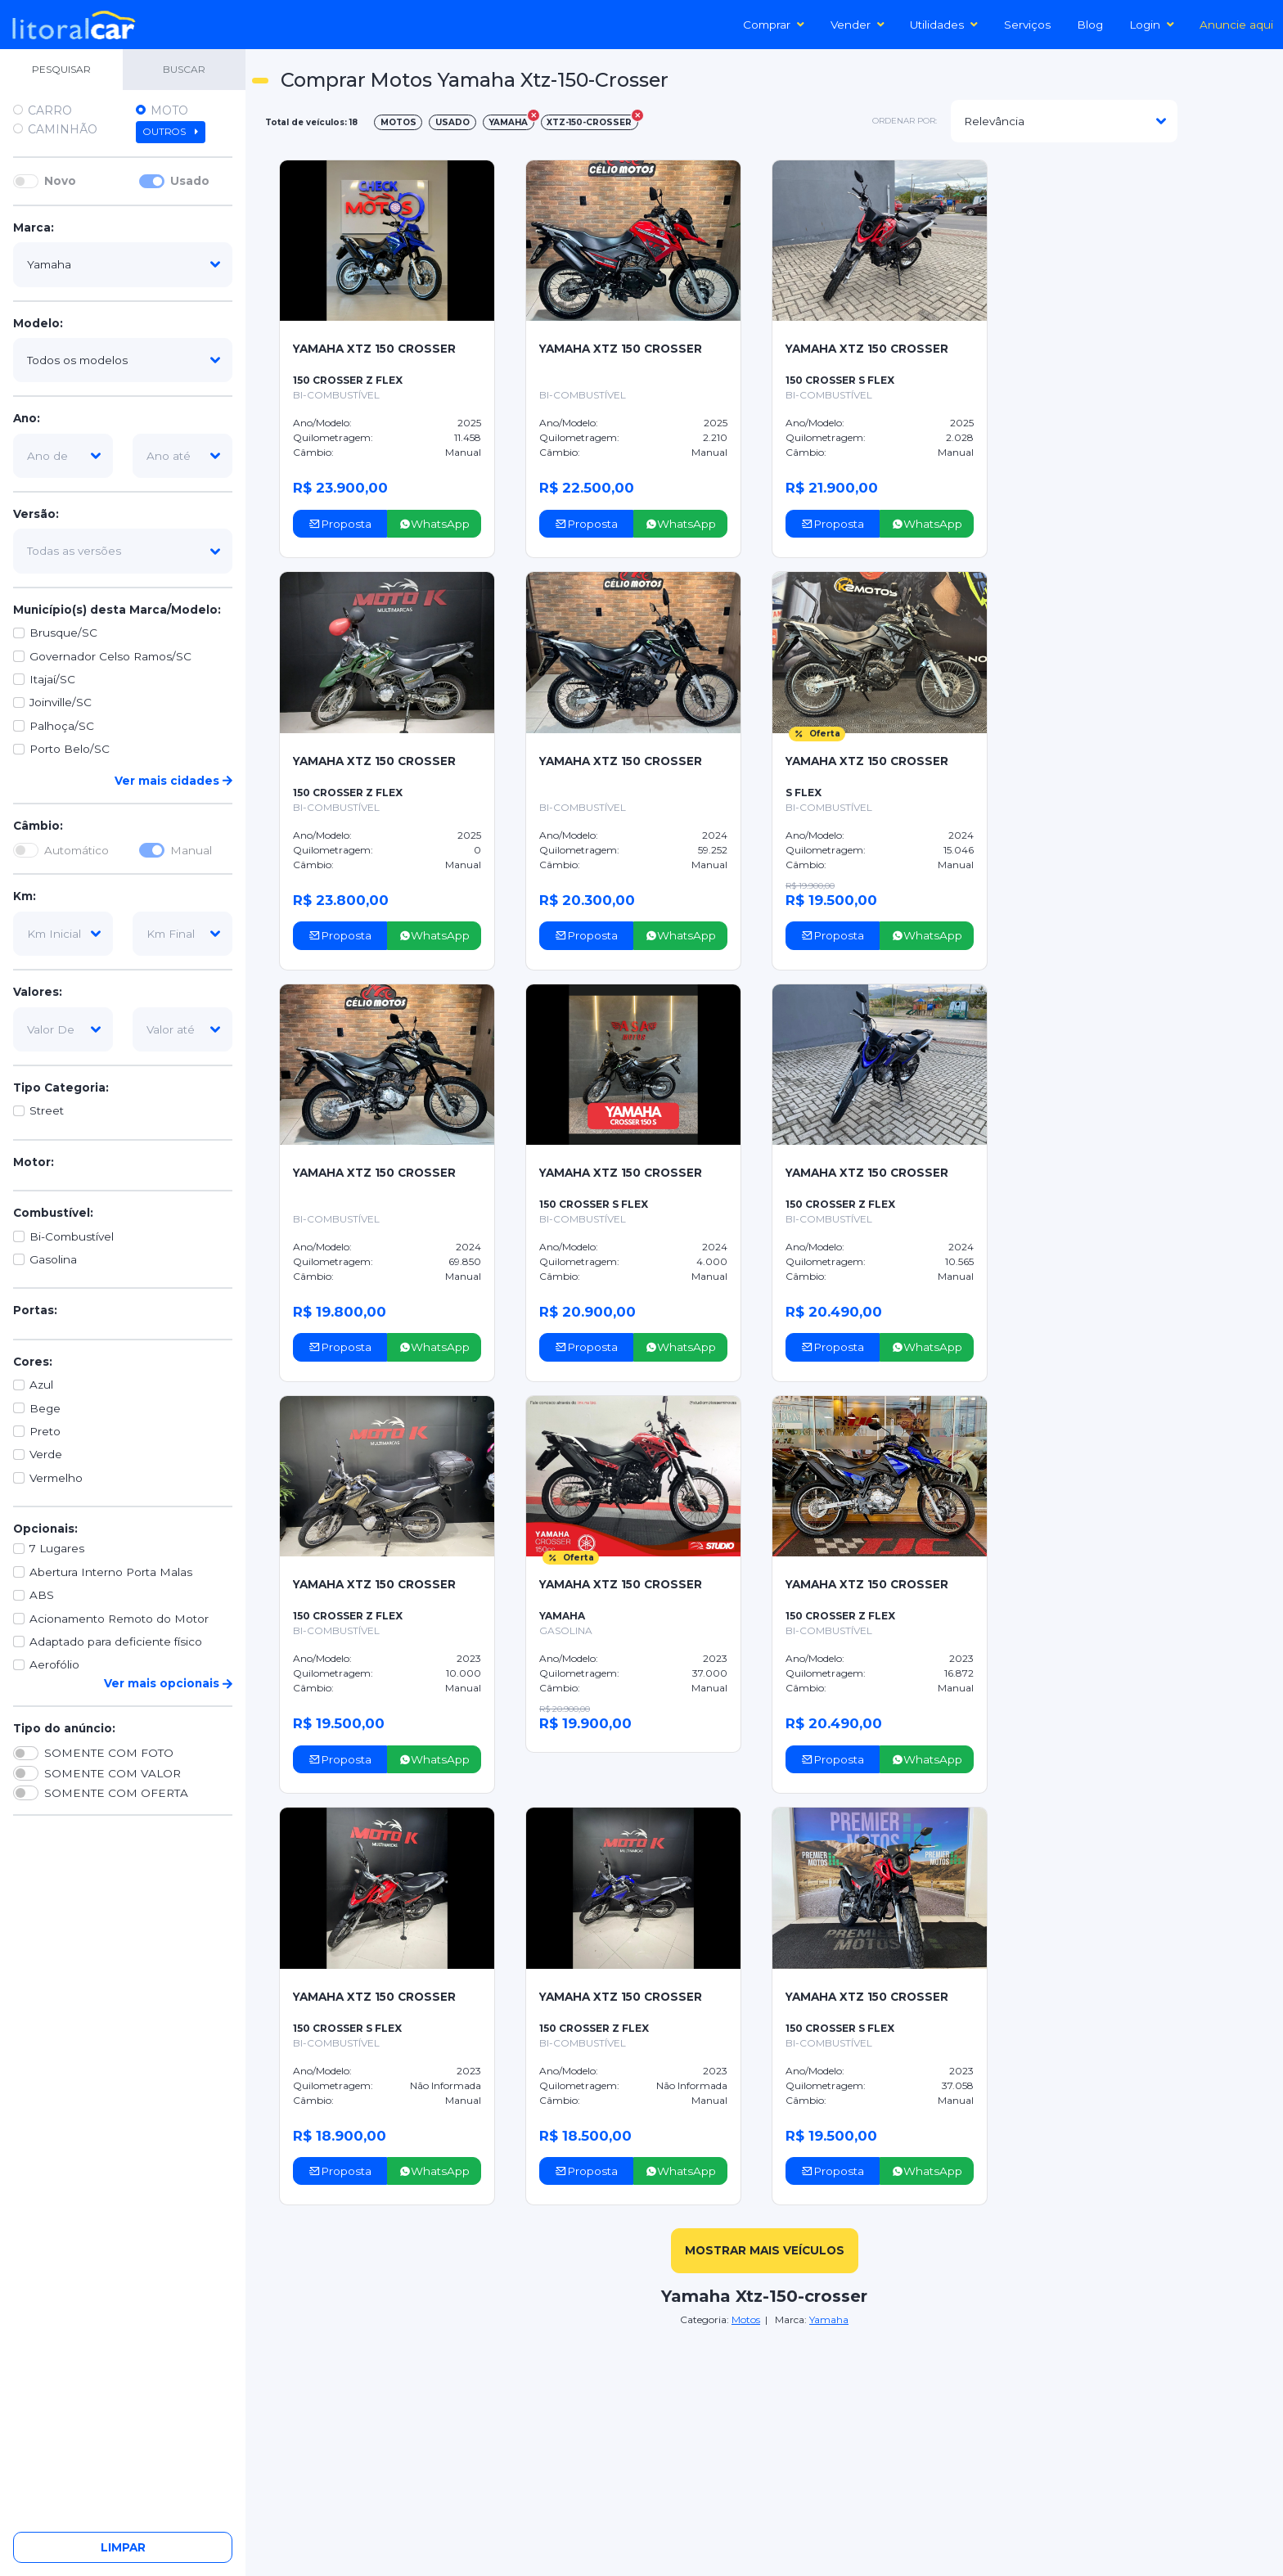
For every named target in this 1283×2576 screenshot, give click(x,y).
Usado (189, 180)
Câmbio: (38, 825)
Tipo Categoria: (61, 1087)
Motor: (33, 1162)
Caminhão (62, 129)
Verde (45, 1454)
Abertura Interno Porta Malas (110, 1571)
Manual (191, 850)
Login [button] (1151, 24)
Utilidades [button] (944, 24)
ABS (41, 1594)
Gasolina (53, 1259)
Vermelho (56, 1477)
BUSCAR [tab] (184, 69)
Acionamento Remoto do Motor (119, 1618)
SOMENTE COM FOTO (108, 1752)
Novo (60, 180)
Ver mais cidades (173, 780)
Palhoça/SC (61, 725)
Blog (1090, 24)
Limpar (123, 2547)
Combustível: (53, 1212)
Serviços (1027, 24)
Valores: (37, 991)
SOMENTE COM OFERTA (116, 1792)
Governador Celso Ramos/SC (110, 656)
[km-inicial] (63, 934)
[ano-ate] (182, 456)
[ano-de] (63, 456)
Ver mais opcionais (168, 1683)
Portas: (35, 1310)
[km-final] (182, 934)
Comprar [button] (773, 24)
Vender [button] (858, 24)
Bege (45, 1408)
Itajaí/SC (52, 679)
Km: (24, 896)
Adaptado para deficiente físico (115, 1641)
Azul (41, 1384)
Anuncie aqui (1236, 24)
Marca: (33, 227)
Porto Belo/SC (69, 748)
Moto (169, 110)
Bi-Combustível (71, 1236)
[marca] (122, 264)
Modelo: (38, 323)
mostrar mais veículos (764, 2250)
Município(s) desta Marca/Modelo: (117, 609)
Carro (50, 110)
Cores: (32, 1361)
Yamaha (829, 2319)
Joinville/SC (60, 702)
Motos (746, 2319)
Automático (76, 850)
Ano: (26, 418)
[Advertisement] (1145, 176)
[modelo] (122, 360)
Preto (45, 1431)
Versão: (36, 513)
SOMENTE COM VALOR (112, 1773)
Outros (170, 131)
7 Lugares (56, 1548)
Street (46, 1110)
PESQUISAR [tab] (61, 69)
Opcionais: (45, 1528)
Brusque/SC (63, 632)
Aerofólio (54, 1664)
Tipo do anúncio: (64, 1728)
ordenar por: (904, 120)
